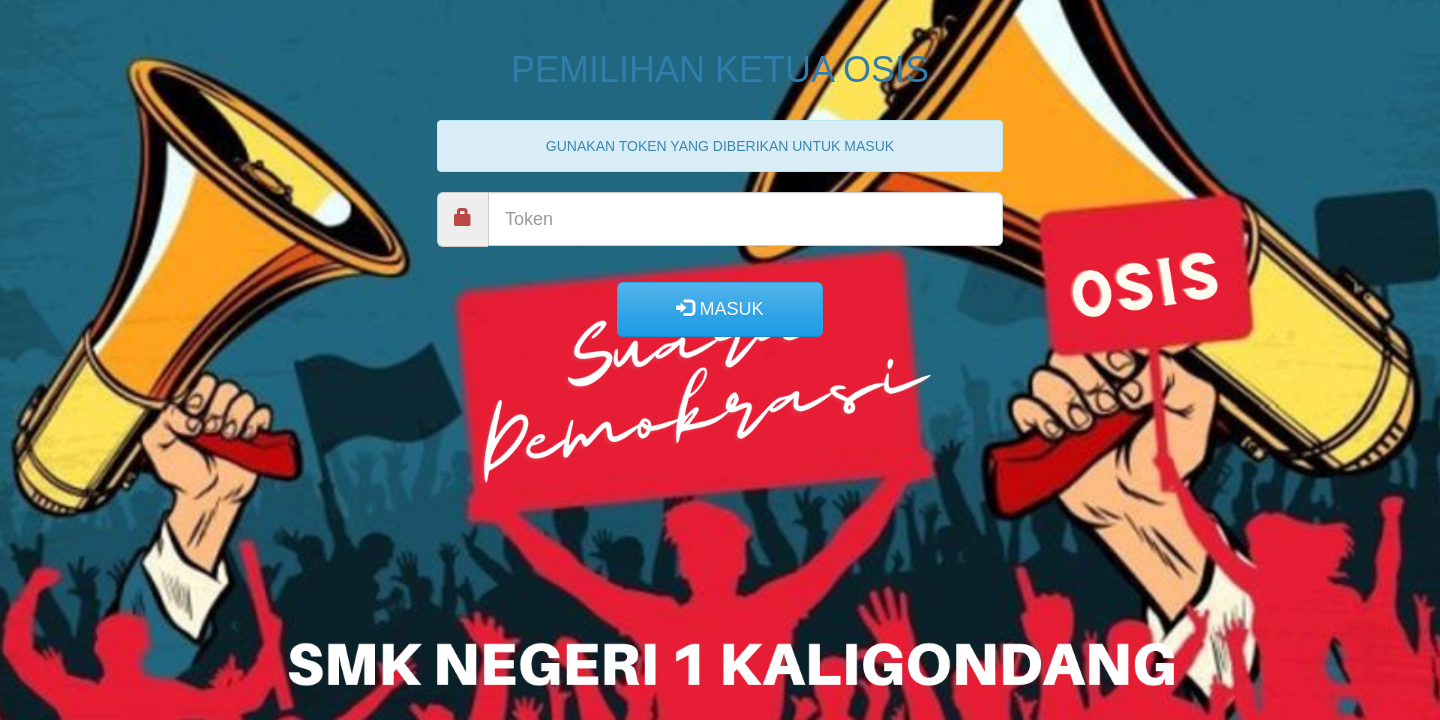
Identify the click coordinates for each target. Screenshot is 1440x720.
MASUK (719, 308)
